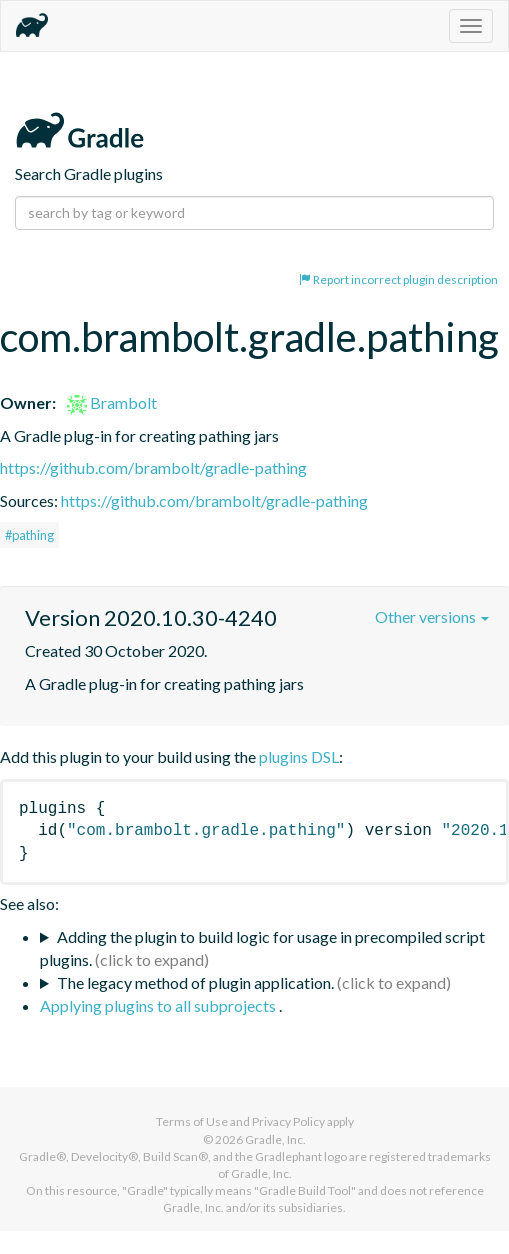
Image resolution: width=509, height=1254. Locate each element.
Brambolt (112, 402)
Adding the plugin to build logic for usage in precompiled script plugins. (262, 948)
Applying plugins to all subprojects (159, 1005)
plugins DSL (299, 756)
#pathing (29, 535)
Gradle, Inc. (275, 1139)
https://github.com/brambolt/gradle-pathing (153, 467)
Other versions (432, 616)
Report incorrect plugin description (398, 279)
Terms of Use (192, 1121)
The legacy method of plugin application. (195, 982)
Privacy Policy (288, 1121)
